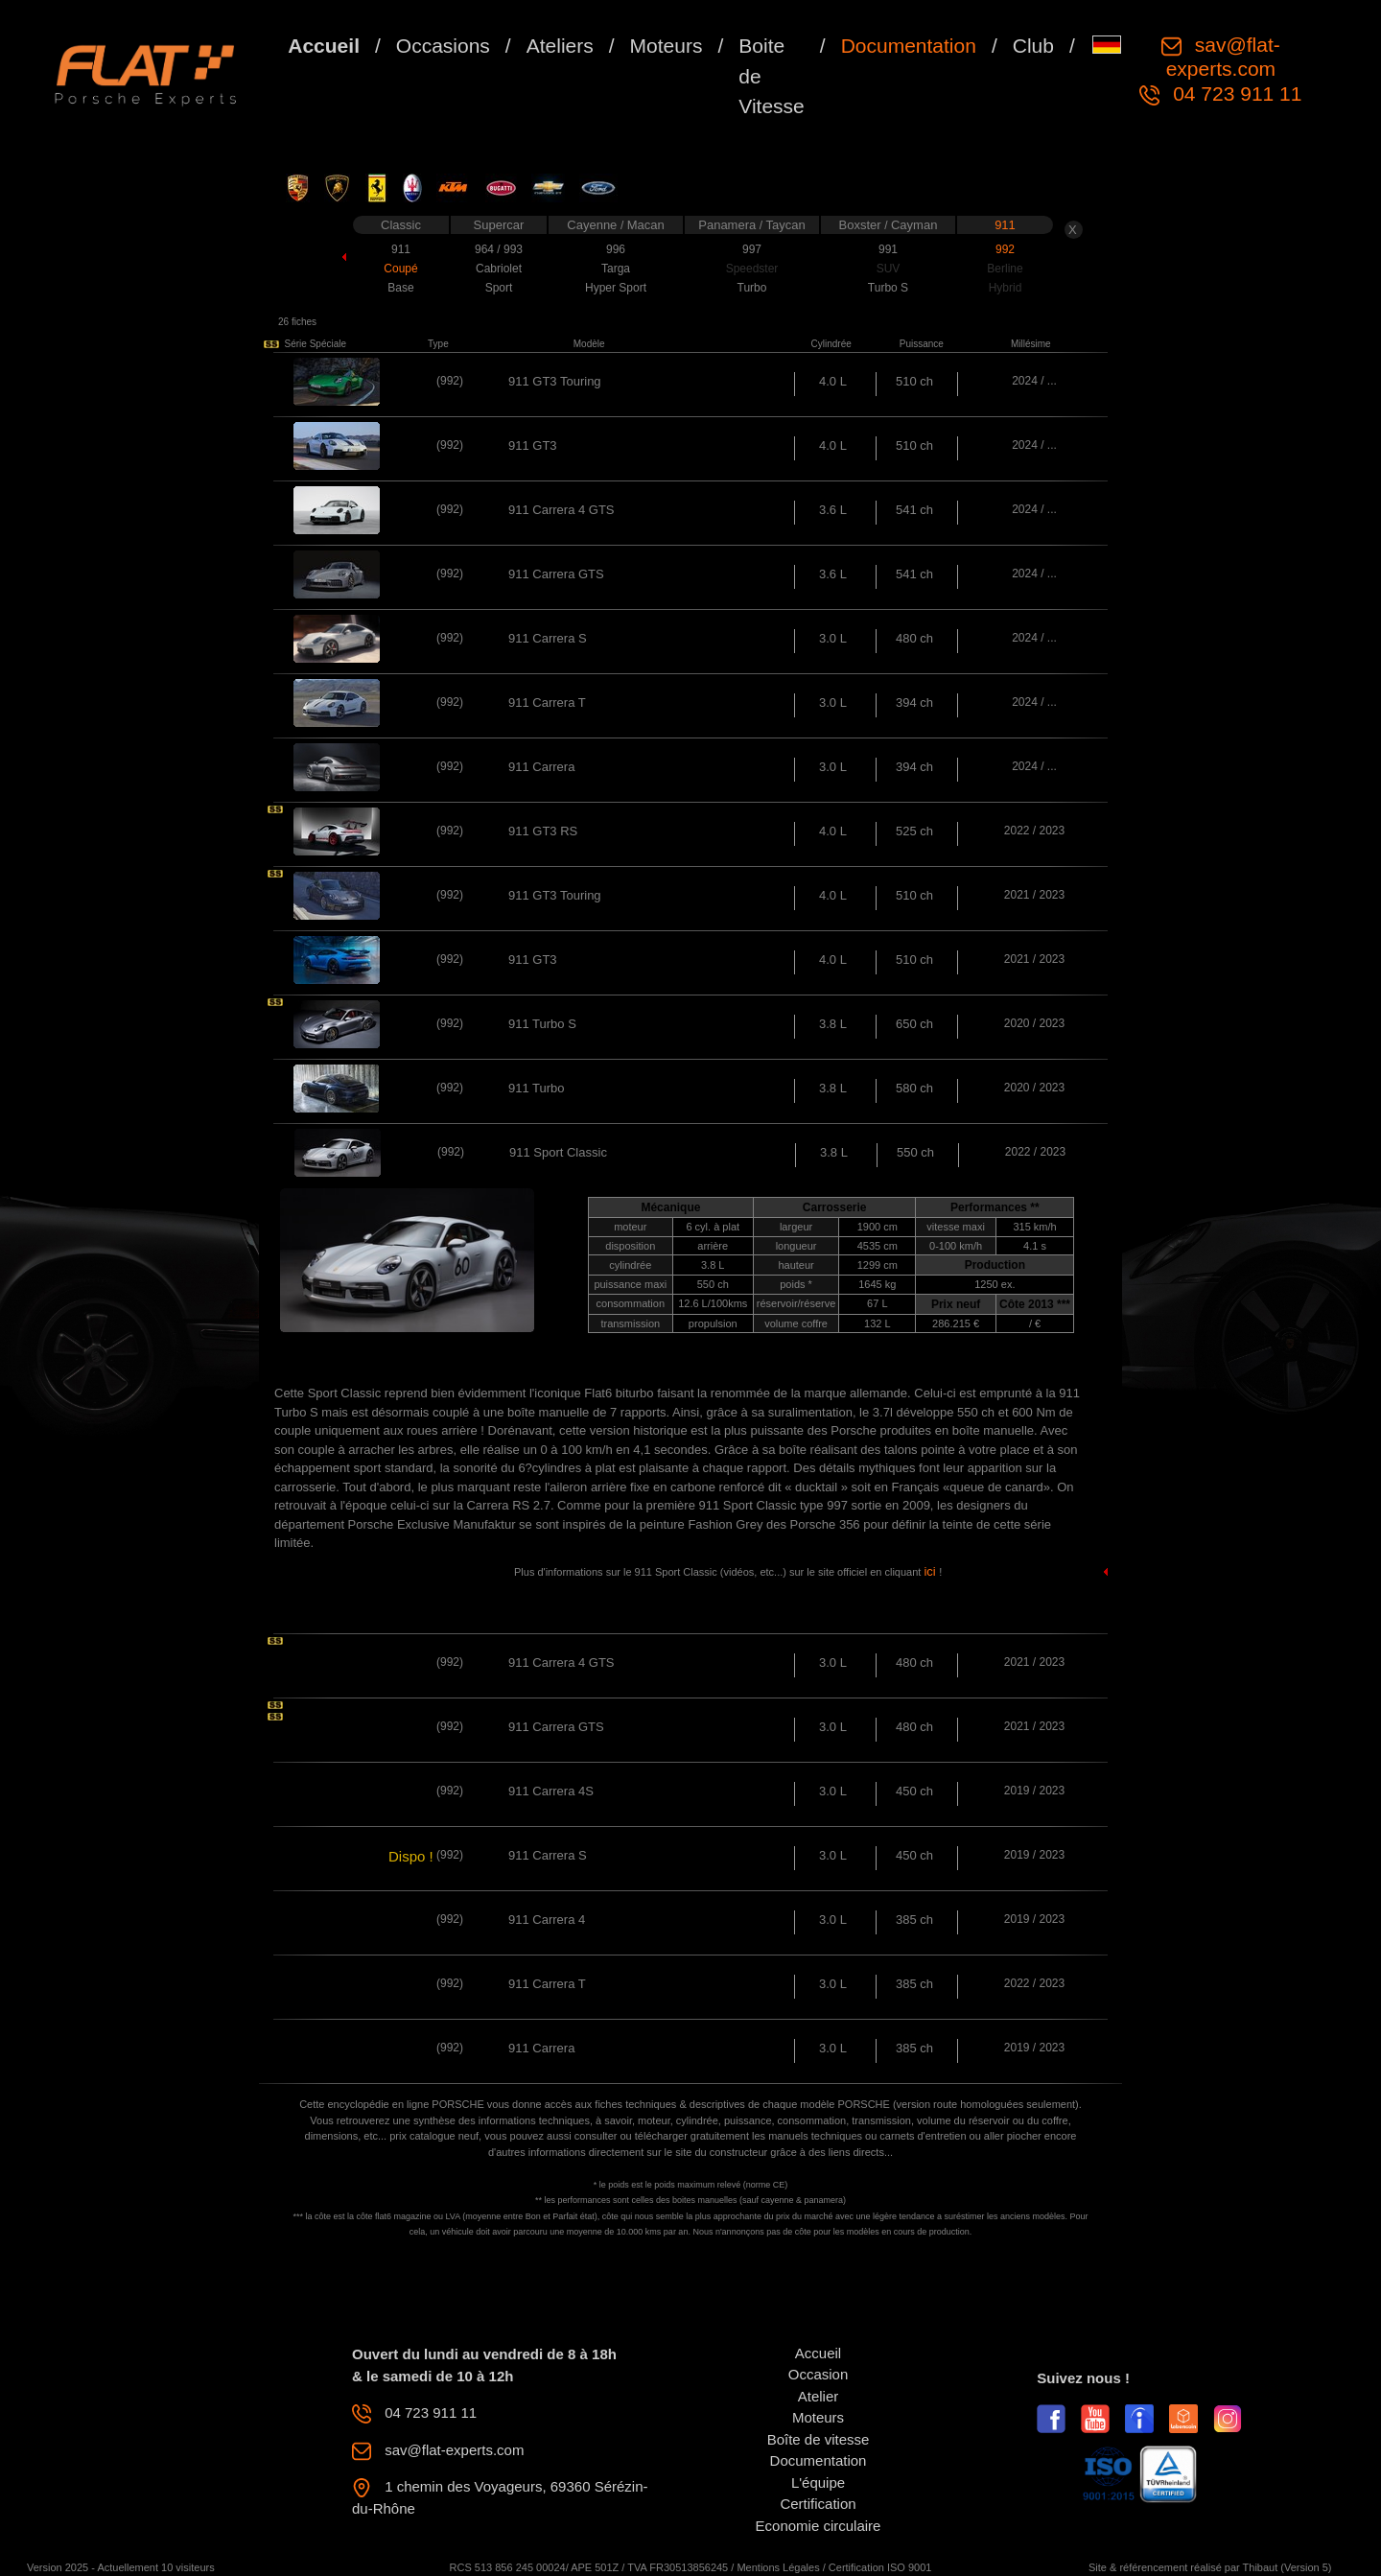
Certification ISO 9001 (880, 2567)
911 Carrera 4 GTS (561, 510)
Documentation (908, 46)
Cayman (914, 225)
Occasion (818, 2374)
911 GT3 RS (542, 831)
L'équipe (818, 2482)
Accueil (324, 46)
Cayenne (593, 225)
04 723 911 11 (1234, 93)
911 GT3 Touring (554, 381)
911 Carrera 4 (546, 1919)
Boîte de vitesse (818, 2439)
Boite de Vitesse (771, 76)
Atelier (818, 2396)
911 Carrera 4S (551, 1791)
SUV (889, 268)
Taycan (786, 225)
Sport (499, 287)
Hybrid (1005, 287)
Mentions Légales (778, 2567)
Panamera (729, 225)
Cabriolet (499, 268)
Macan (646, 225)
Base (400, 287)
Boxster (862, 225)
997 (751, 249)
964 (486, 249)
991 (888, 249)
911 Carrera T (547, 702)
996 (615, 249)
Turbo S (888, 287)
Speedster (752, 268)
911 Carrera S (547, 638)
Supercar (499, 225)
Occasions (443, 46)
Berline (1004, 268)
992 (1005, 249)
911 (1005, 225)
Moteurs (666, 46)
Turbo (752, 287)
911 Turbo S (542, 1024)
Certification (817, 2503)
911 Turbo (536, 1088)
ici (931, 1571)
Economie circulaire (818, 2525)
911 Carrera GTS (556, 574)
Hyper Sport (615, 287)
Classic (401, 225)
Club (1033, 46)
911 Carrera (541, 767)
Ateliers (560, 46)
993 (513, 249)
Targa (615, 268)
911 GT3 (532, 445)
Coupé (400, 268)
